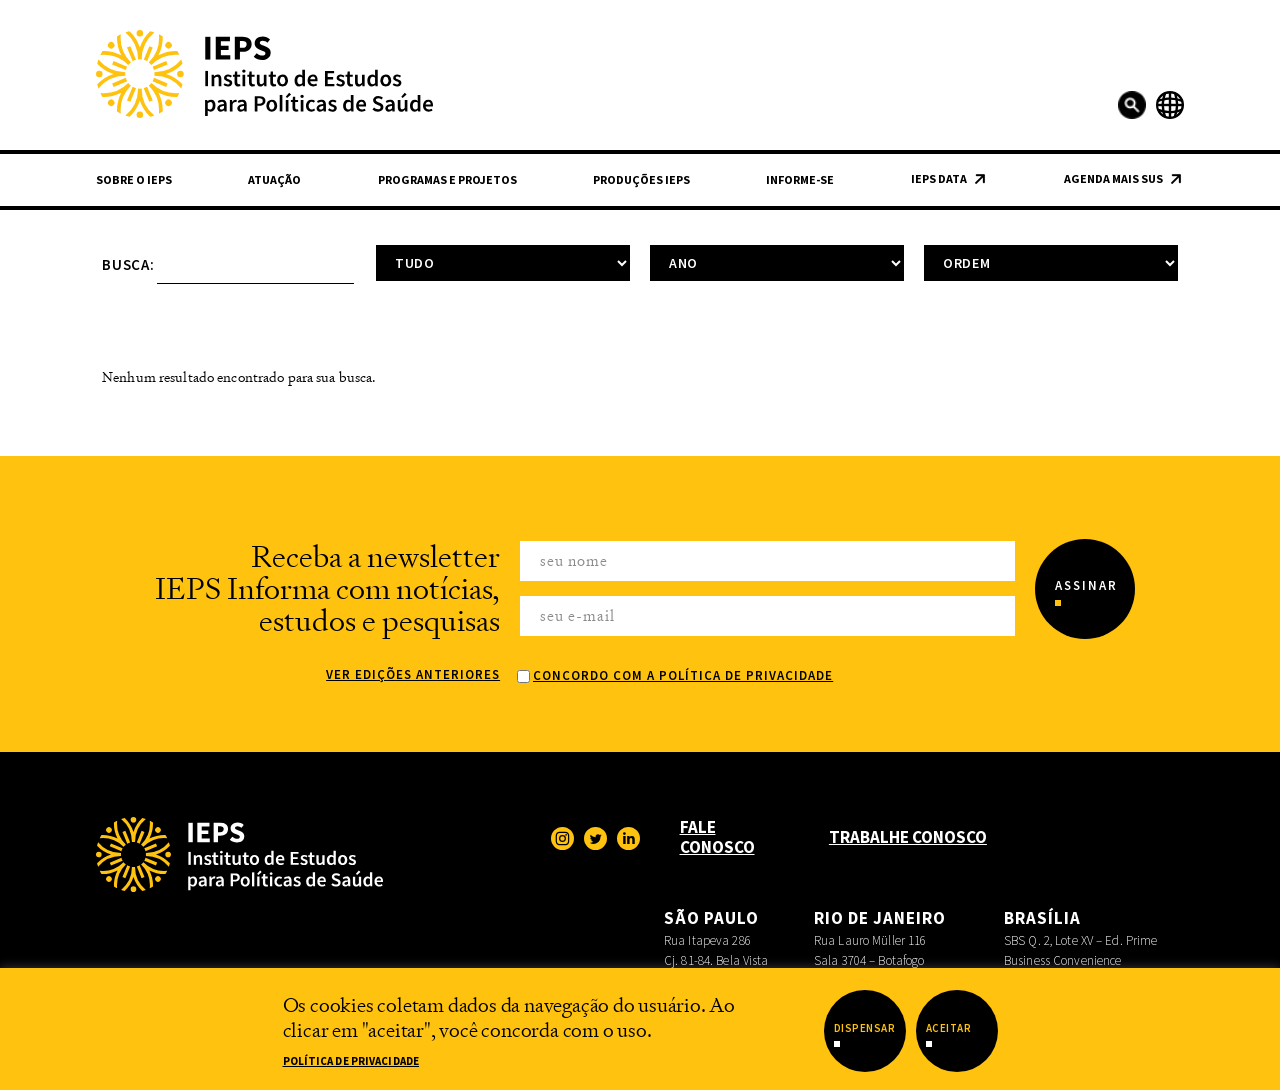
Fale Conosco (717, 837)
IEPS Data (939, 178)
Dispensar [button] (865, 1028)
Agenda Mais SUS (1113, 178)
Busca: (128, 264)
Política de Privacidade (351, 1061)
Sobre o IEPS (134, 179)
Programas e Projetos (447, 179)
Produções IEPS (641, 179)
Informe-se (800, 179)
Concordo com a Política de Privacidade (683, 675)
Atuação (274, 179)
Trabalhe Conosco (908, 837)
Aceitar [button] (949, 1028)
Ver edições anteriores (413, 674)
